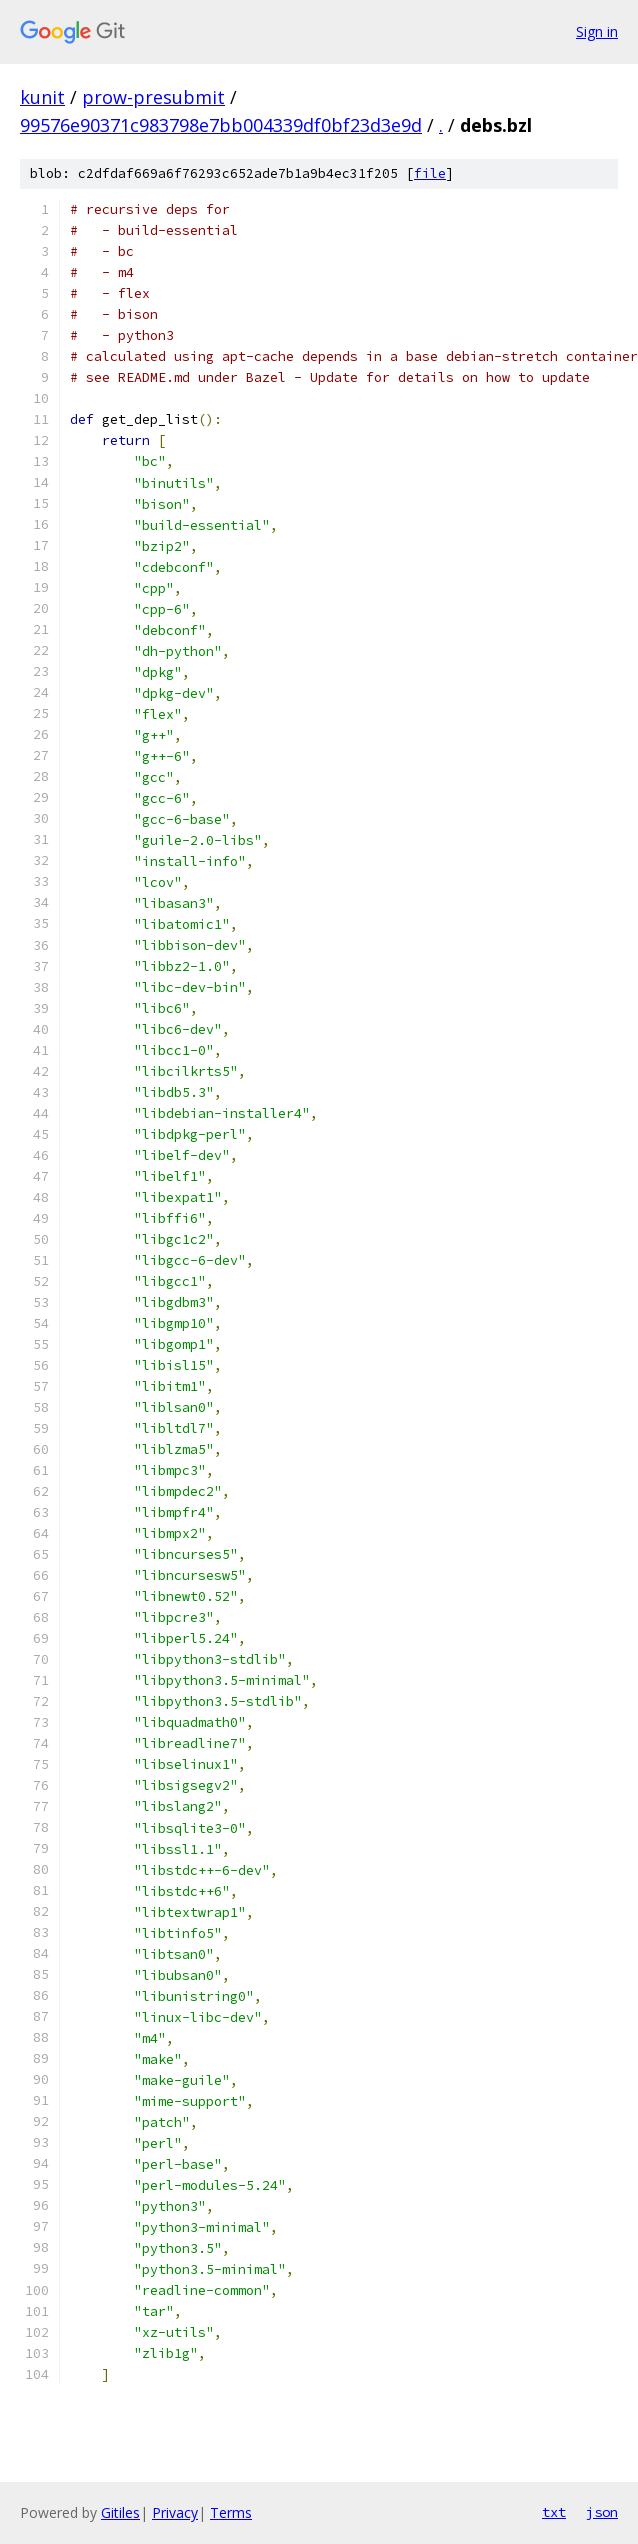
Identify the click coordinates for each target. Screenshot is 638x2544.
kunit (42, 97)
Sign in (597, 31)
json (602, 2512)
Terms (231, 2512)
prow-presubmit (153, 97)
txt (554, 2512)
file (430, 173)
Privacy (175, 2512)
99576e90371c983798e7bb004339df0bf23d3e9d (221, 125)
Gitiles (120, 2512)
